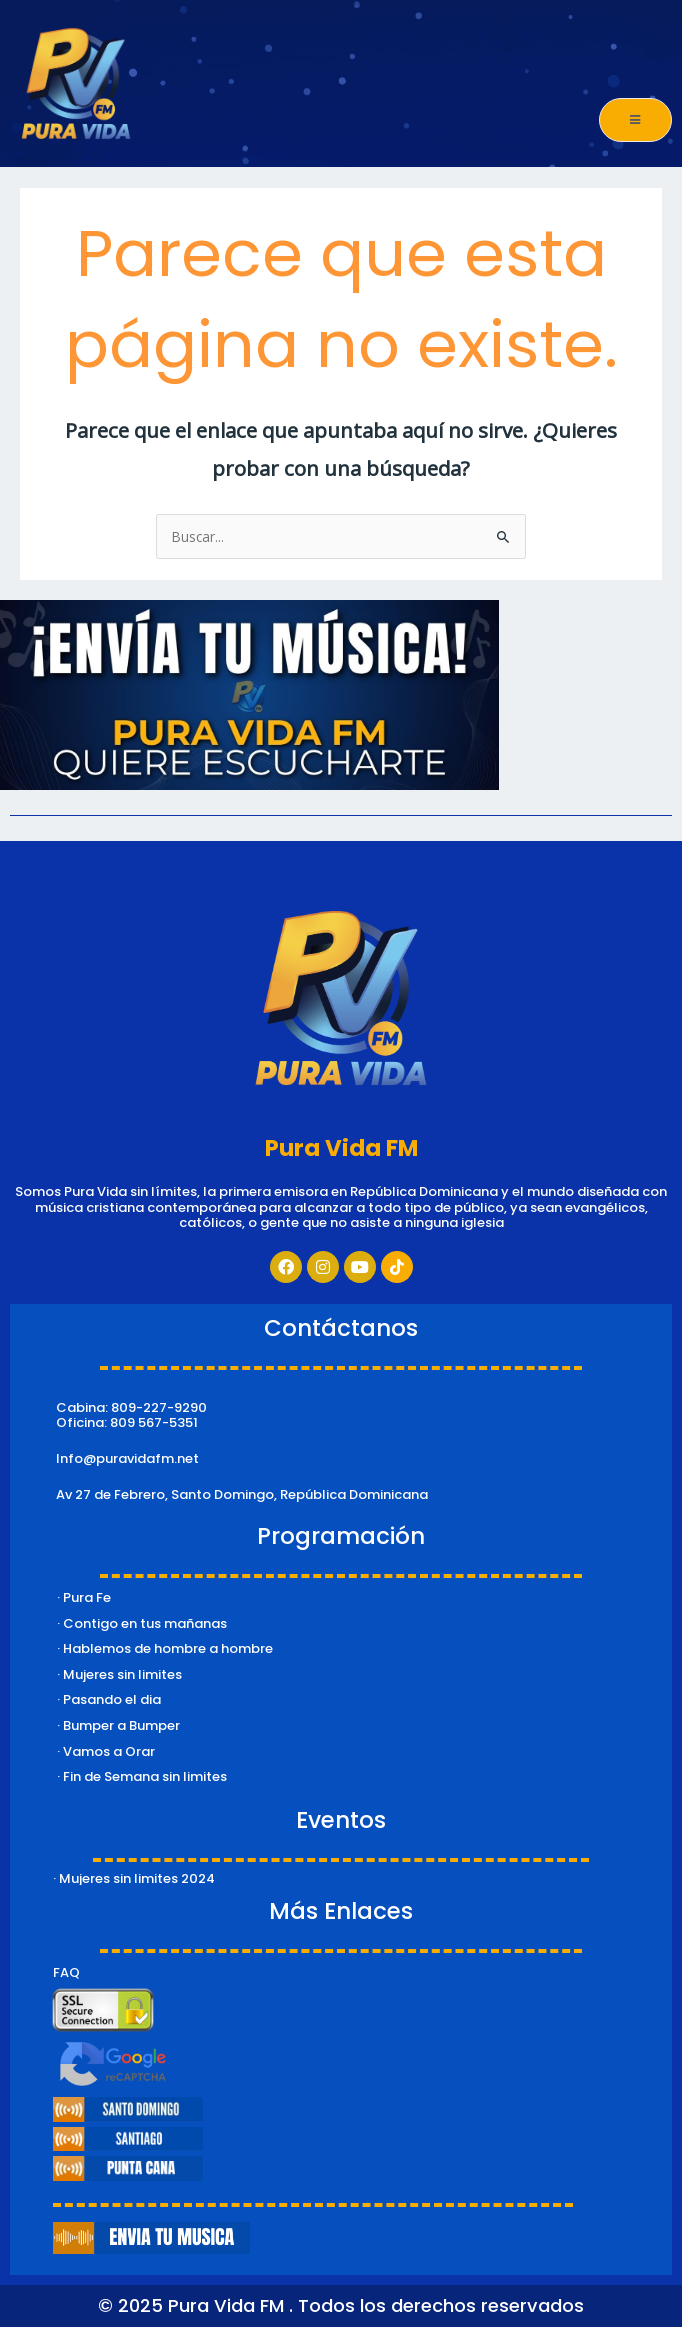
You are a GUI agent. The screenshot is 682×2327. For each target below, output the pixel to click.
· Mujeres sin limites (119, 1674)
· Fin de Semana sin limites (142, 1776)
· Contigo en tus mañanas (142, 1623)
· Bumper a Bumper (118, 1725)
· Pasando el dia (109, 1699)
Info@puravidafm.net (127, 1458)
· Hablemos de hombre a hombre (165, 1648)
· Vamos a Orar (106, 1751)
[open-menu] (635, 120)
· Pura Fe (84, 1597)
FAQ (66, 1972)
